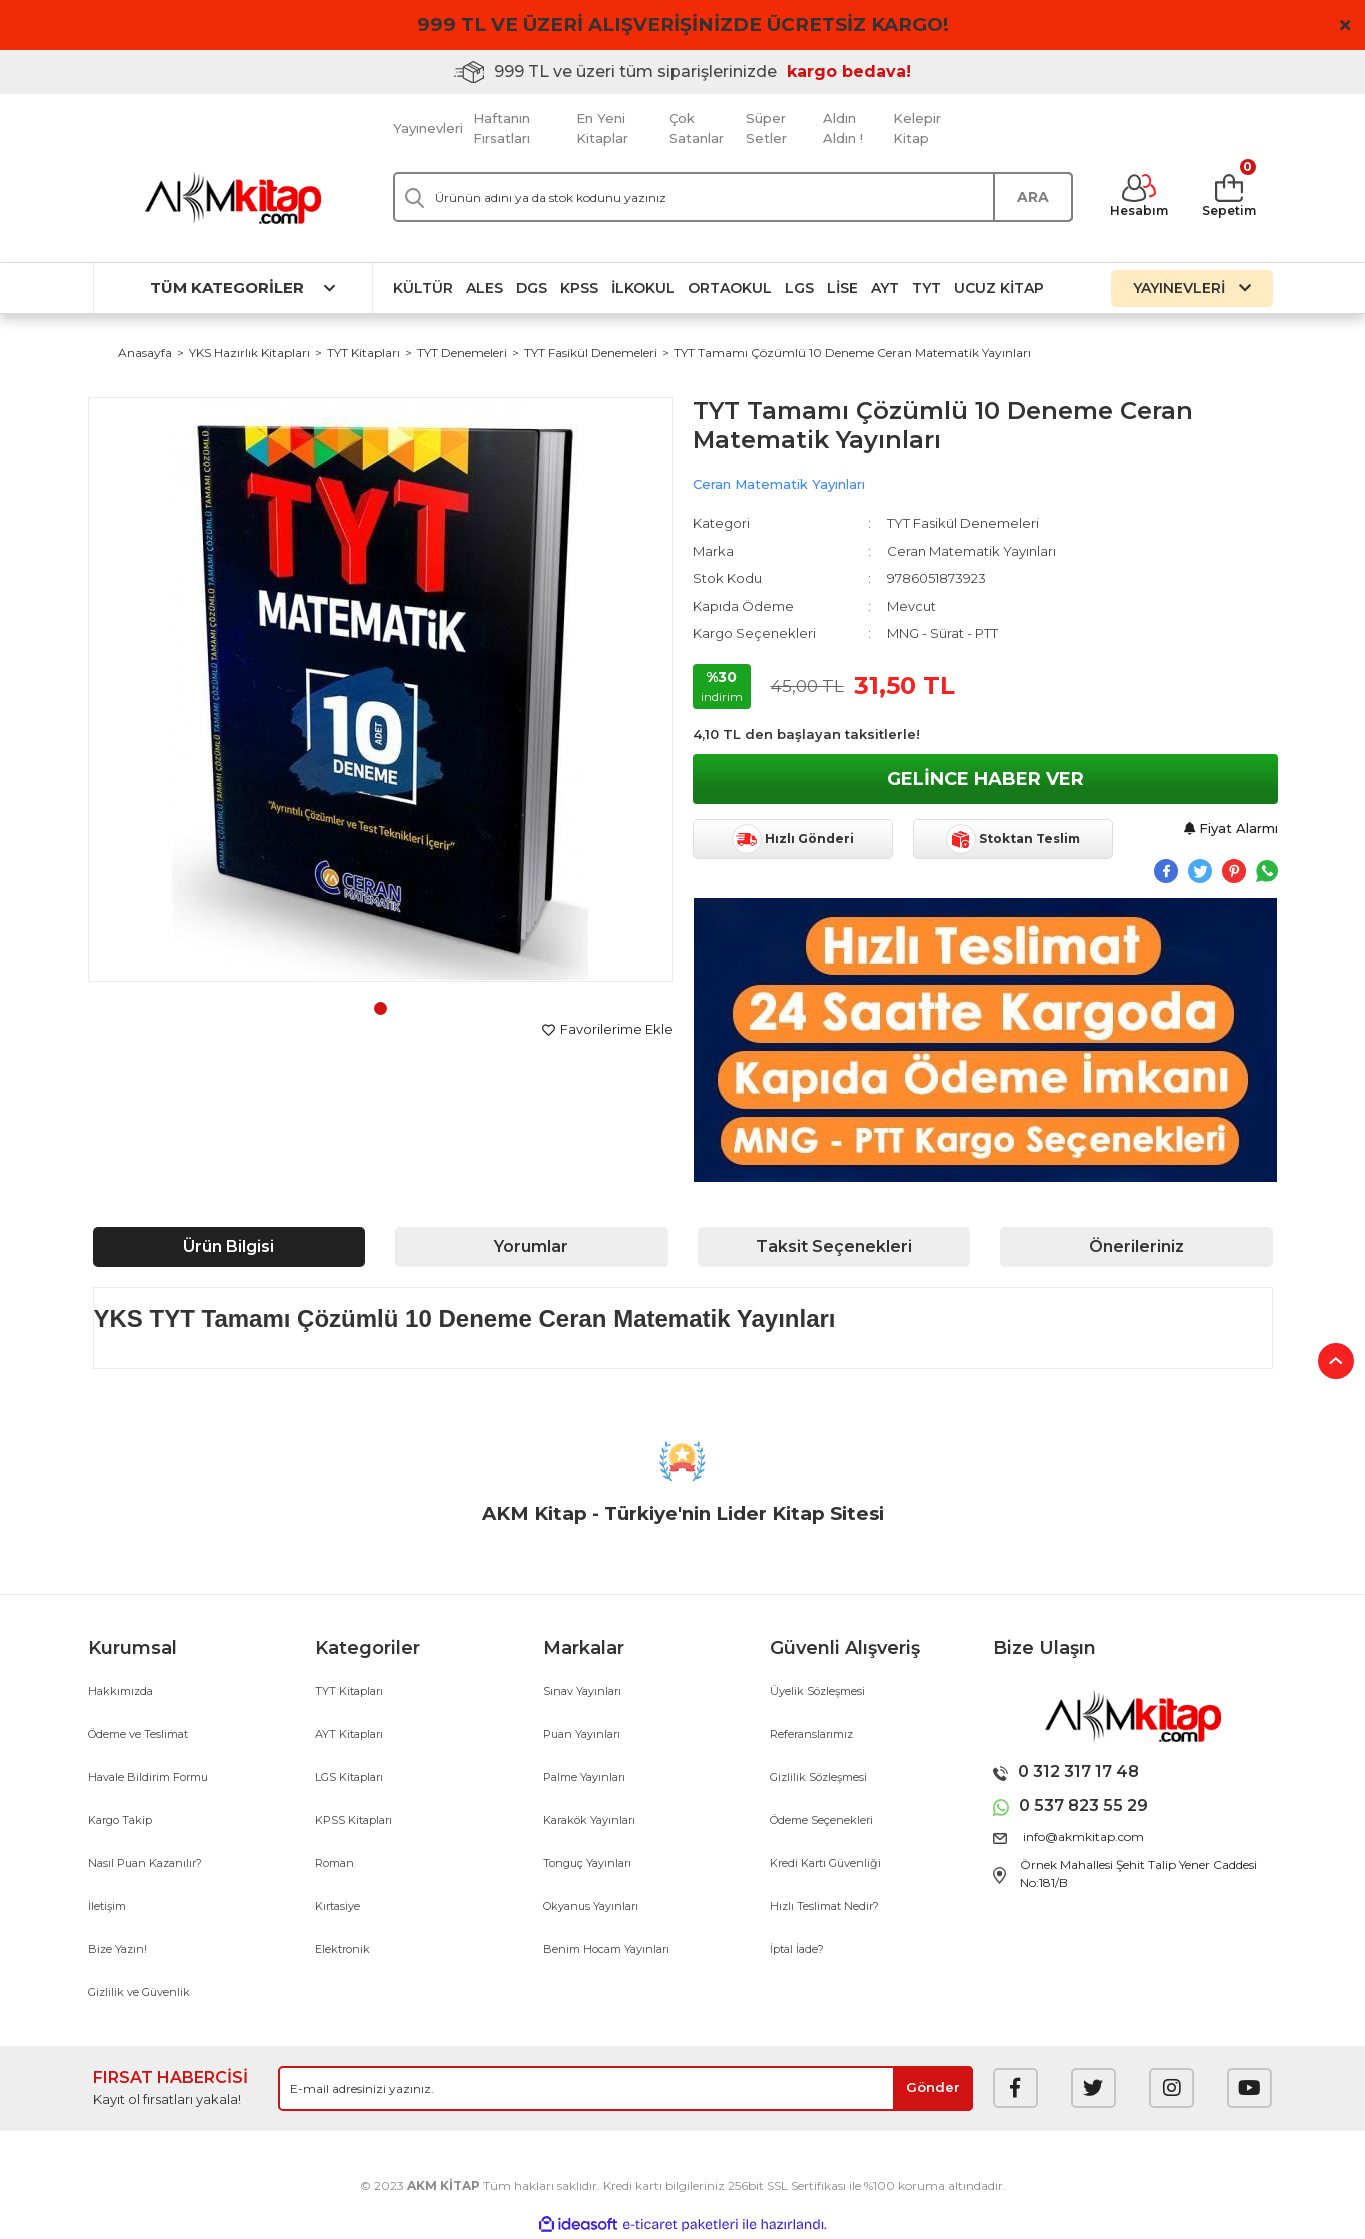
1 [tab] (380, 1008)
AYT (885, 288)
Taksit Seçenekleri (834, 1246)
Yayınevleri (428, 128)
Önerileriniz (1136, 1246)
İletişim (107, 1906)
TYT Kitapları (349, 1691)
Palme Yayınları (584, 1777)
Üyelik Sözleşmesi (817, 1691)
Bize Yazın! (117, 1949)
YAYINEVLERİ (1192, 288)
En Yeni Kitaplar (602, 128)
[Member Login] (1139, 197)
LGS (799, 288)
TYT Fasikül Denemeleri (963, 523)
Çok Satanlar (696, 128)
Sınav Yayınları (582, 1691)
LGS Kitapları (349, 1777)
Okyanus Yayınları (590, 1906)
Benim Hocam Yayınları (606, 1949)
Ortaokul (730, 288)
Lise (842, 288)
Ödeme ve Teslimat (138, 1734)
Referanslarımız (811, 1734)
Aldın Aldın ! (843, 128)
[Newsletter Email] (625, 2088)
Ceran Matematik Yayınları (779, 484)
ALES (484, 288)
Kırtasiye (337, 1906)
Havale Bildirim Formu (148, 1777)
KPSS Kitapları (353, 1820)
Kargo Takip (120, 1820)
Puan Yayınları (581, 1734)
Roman (334, 1863)
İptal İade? (797, 1949)
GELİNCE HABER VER (985, 779)
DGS (531, 288)
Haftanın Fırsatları (501, 128)
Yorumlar (531, 1246)
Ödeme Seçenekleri (821, 1820)
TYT (926, 288)
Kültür (423, 288)
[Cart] (1229, 197)
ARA (1033, 197)
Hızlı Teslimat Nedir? (824, 1906)
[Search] (733, 197)
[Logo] (233, 197)
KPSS (579, 288)
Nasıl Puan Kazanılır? (145, 1863)
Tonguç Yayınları (587, 1863)
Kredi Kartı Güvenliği (825, 1863)
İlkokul (643, 288)
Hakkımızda (120, 1691)
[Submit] (933, 2088)
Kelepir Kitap (917, 128)
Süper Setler (766, 128)
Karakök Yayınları (589, 1820)
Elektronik (342, 1949)
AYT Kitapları (349, 1734)
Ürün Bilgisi (228, 1246)
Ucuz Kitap (999, 288)
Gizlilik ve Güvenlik (139, 1992)
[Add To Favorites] (607, 1030)
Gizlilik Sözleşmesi (818, 1777)
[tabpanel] (380, 689)
